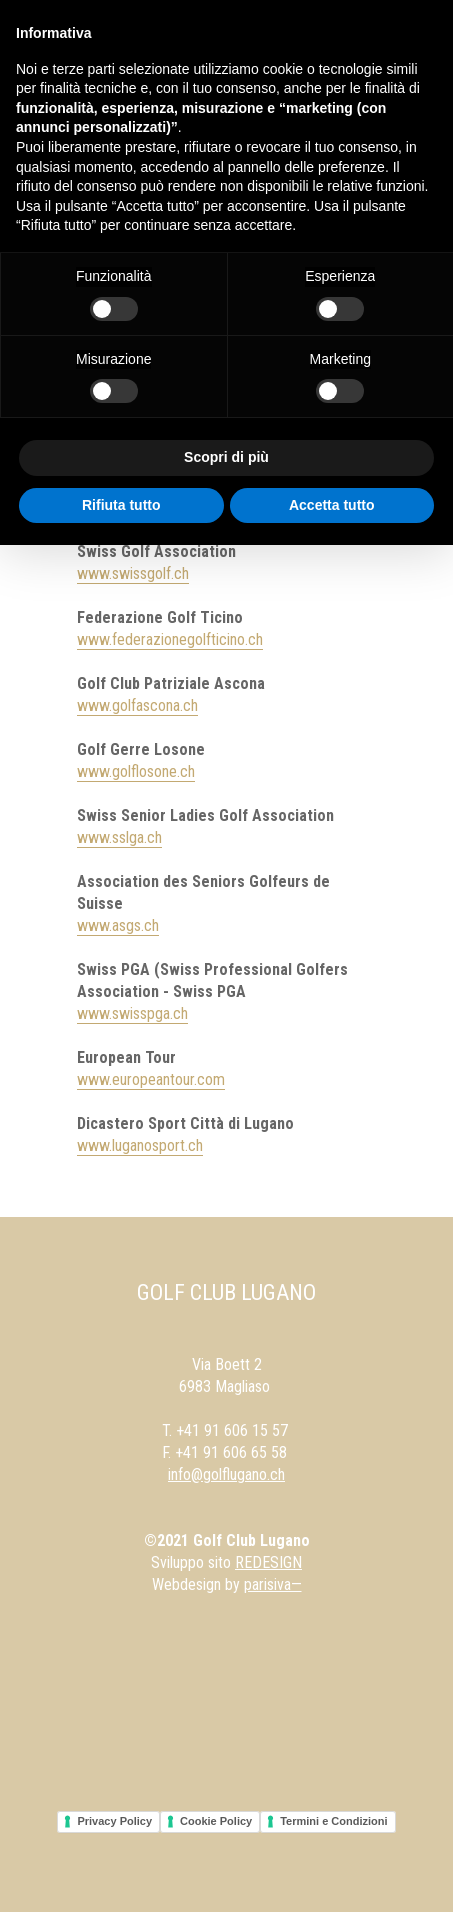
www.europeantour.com (151, 1079)
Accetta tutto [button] (332, 505)
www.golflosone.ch (136, 771)
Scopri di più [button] (226, 457)
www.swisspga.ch (132, 1013)
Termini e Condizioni (333, 1821)
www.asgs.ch (118, 925)
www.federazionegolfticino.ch (170, 639)
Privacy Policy (114, 1821)
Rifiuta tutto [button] (121, 505)
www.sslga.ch (119, 837)
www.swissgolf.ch (133, 573)
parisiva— (273, 1584)
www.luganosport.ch (140, 1145)
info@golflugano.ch (226, 1474)
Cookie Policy (216, 1821)
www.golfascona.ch (137, 705)
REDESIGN (268, 1562)
